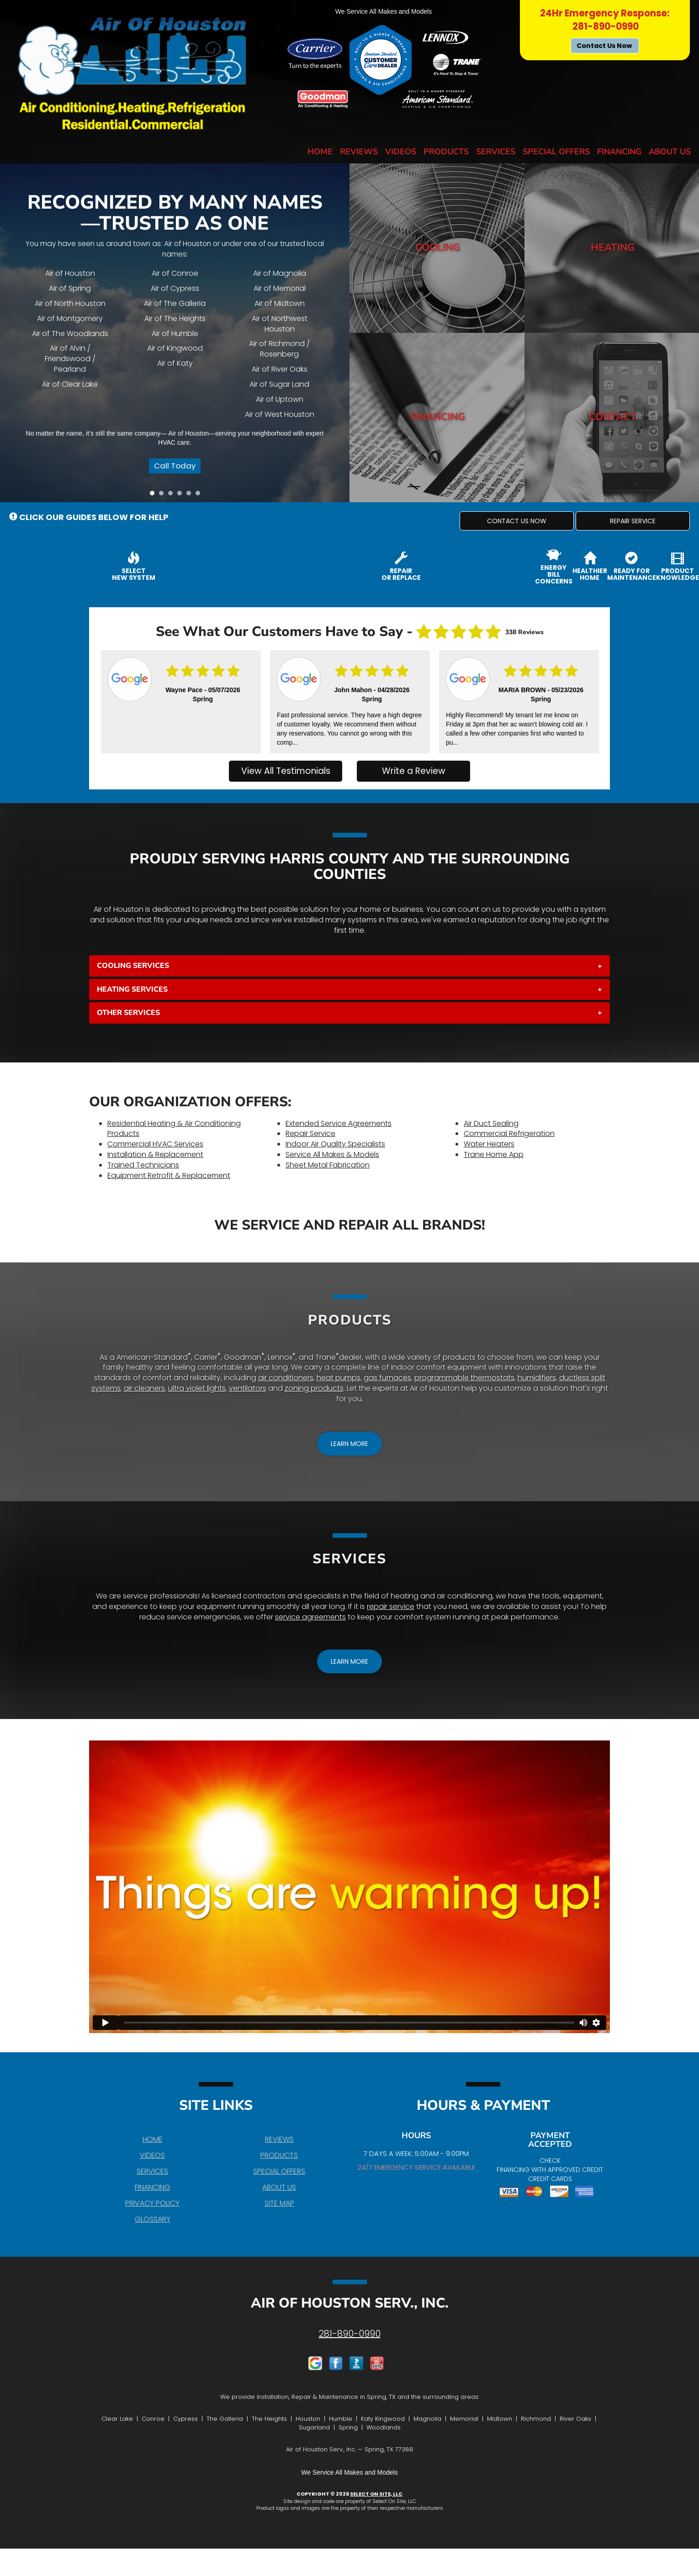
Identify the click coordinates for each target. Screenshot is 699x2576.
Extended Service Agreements (339, 1123)
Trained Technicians (143, 1165)
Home (320, 151)
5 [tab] (191, 495)
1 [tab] (154, 495)
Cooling (438, 248)
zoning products (314, 1388)
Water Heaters (489, 1144)
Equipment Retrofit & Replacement (168, 1175)
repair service (390, 1606)
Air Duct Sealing (491, 1123)
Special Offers (556, 151)
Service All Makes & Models (332, 1154)
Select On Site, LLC (376, 2493)
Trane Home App (494, 1154)
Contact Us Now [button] (605, 45)
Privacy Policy (152, 2203)
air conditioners (285, 1377)
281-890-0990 (350, 2333)
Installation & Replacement (155, 1154)
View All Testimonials (285, 771)
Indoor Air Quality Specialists (335, 1144)
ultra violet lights (197, 1388)
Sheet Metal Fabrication (328, 1165)
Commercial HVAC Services (155, 1144)
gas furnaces (387, 1377)
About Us (670, 151)
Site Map (279, 2203)
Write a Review (413, 771)
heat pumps (338, 1377)
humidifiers (537, 1377)
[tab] (349, 965)
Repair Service (310, 1133)
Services (495, 151)
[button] (517, 521)
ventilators (247, 1388)
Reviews (359, 151)
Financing (619, 151)
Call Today (171, 469)
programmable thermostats (464, 1377)
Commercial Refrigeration (509, 1133)
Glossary (152, 2219)
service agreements (310, 1617)
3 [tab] (172, 495)
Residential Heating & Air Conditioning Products (174, 1128)
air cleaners (144, 1388)
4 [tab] (181, 495)
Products (446, 151)
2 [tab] (163, 495)
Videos (400, 151)
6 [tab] (200, 495)
